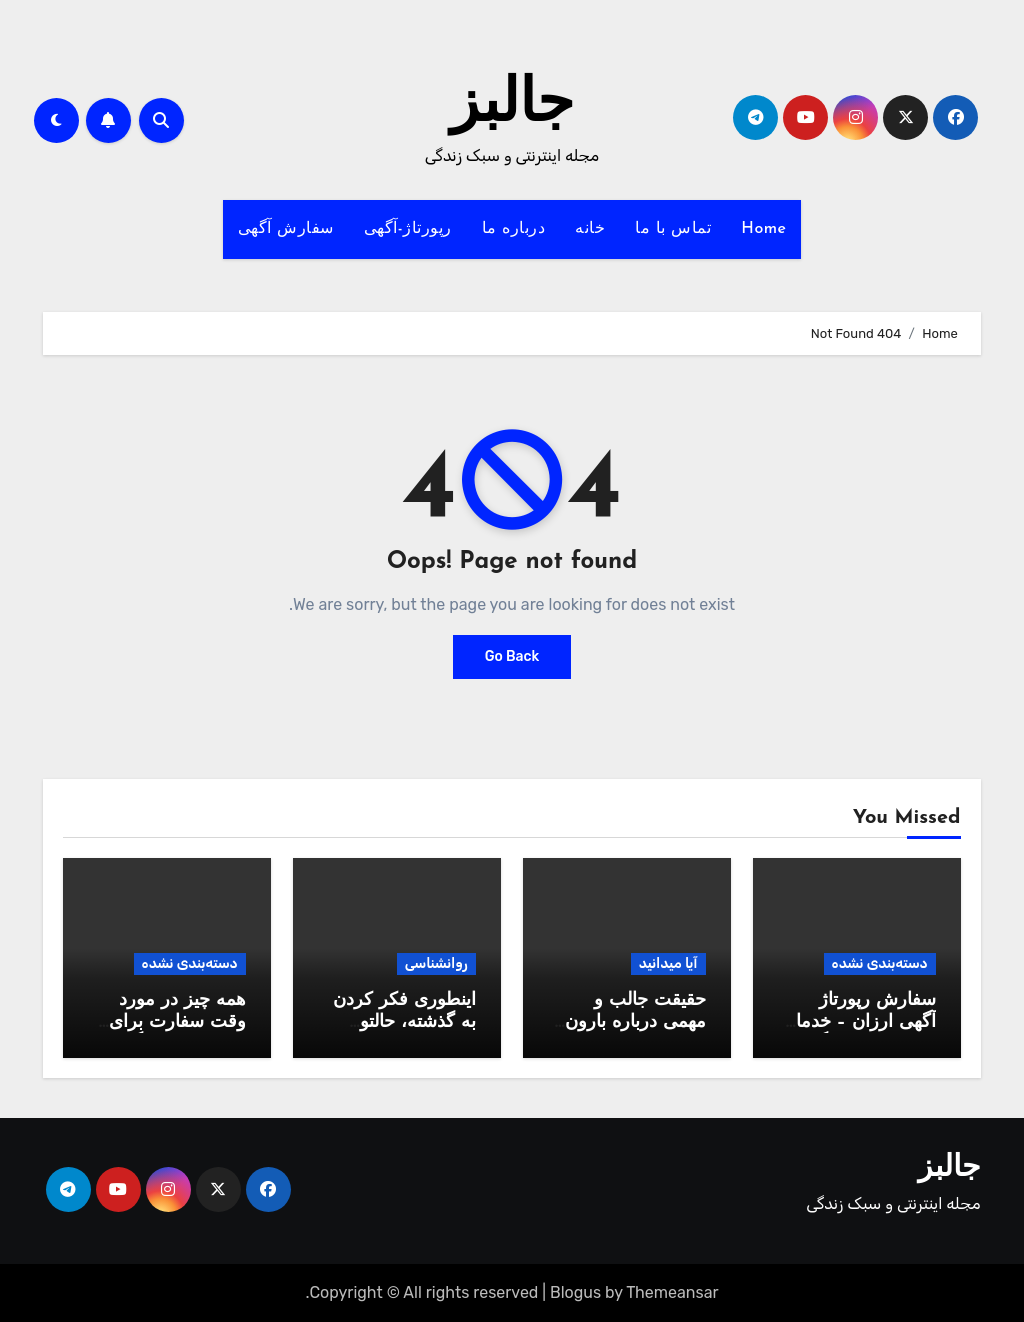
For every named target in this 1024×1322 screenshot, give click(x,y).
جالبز (512, 106)
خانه (590, 229)
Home (763, 229)
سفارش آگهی (286, 229)
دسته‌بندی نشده (880, 963)
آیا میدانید (668, 963)
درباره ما (514, 229)
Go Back (512, 656)
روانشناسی (436, 963)
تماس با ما (673, 229)
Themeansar (672, 1292)
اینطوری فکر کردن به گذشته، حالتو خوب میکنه (404, 1022)
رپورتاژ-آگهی (408, 229)
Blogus (575, 1292)
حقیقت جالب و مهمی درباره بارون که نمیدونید (635, 1022)
